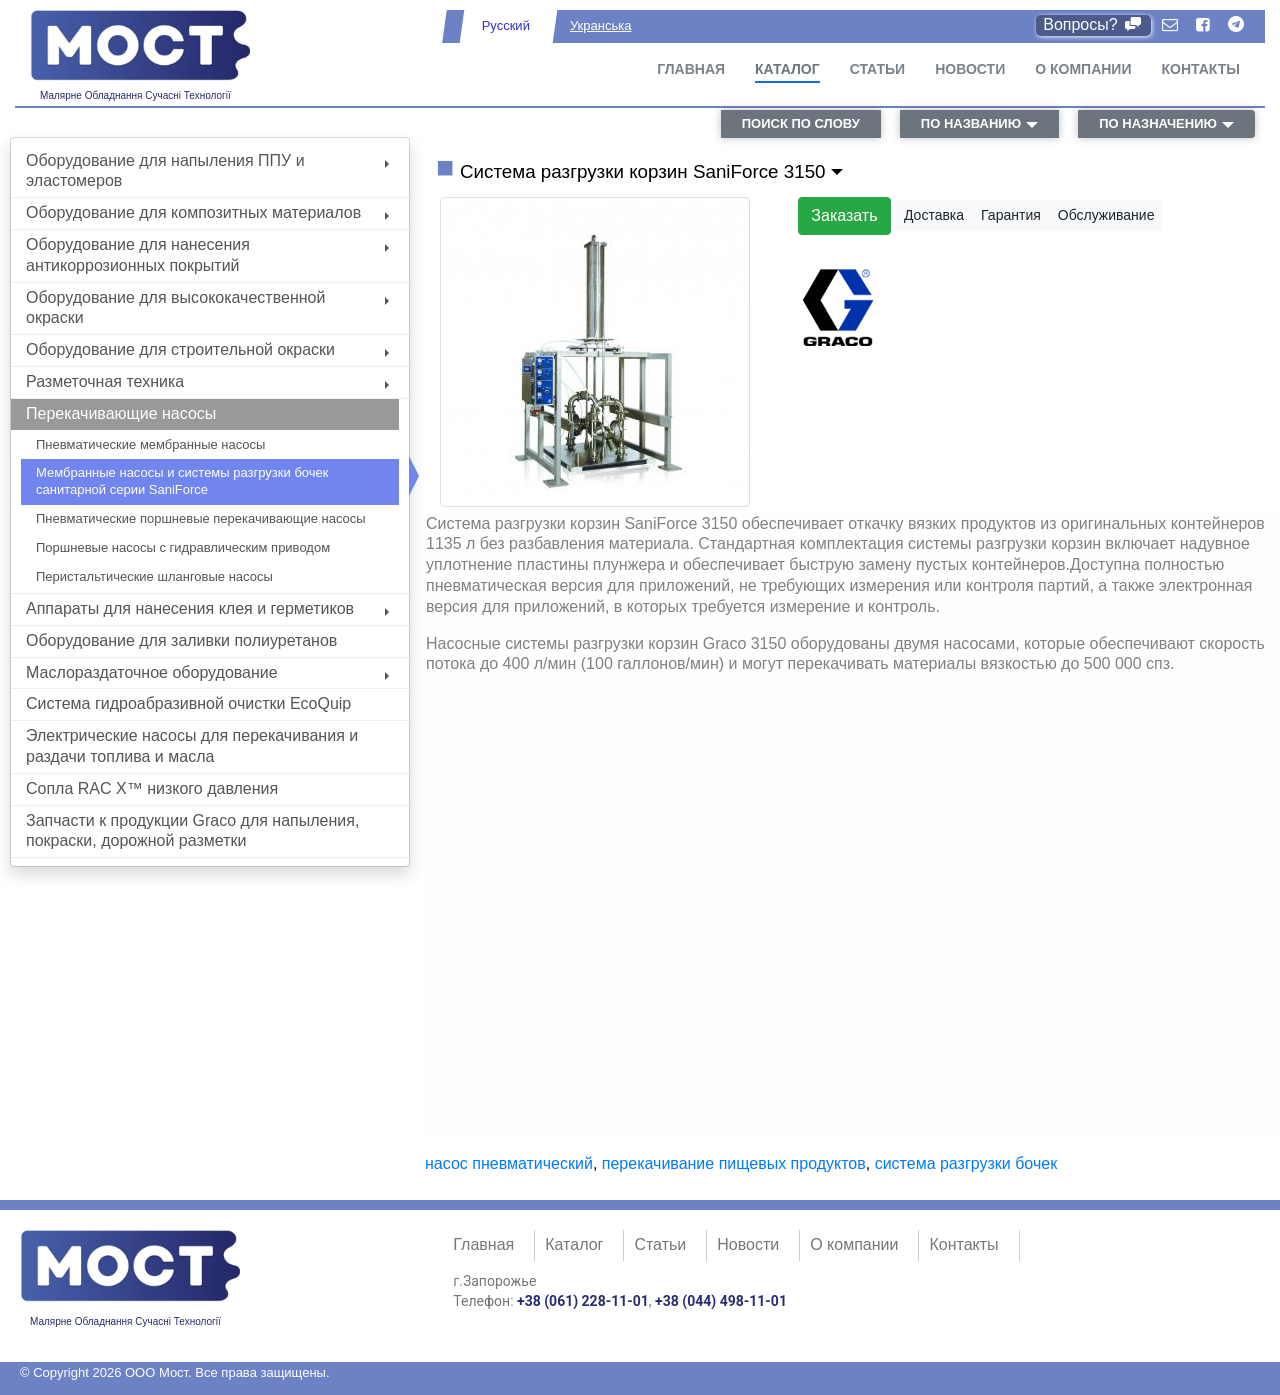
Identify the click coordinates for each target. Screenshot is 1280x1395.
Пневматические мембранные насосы (150, 444)
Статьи (878, 69)
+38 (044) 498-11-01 (721, 1301)
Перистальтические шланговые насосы (154, 576)
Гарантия (1011, 215)
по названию (971, 123)
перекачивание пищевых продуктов (734, 1163)
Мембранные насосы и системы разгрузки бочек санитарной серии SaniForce (182, 481)
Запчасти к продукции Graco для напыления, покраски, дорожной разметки (192, 831)
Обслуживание (1106, 215)
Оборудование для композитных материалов (207, 212)
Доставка (934, 215)
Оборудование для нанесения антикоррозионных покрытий (207, 255)
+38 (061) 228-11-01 (583, 1301)
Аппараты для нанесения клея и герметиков (207, 608)
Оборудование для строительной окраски (207, 349)
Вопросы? (1093, 24)
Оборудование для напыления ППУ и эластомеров (207, 171)
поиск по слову (801, 123)
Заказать (844, 215)
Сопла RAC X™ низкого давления (152, 788)
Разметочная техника (207, 381)
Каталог (787, 69)
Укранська (600, 25)
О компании (1083, 69)
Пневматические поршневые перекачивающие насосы (201, 518)
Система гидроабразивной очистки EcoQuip (188, 703)
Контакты (1201, 69)
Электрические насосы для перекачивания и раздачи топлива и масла (192, 746)
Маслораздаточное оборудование (207, 672)
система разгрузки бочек (966, 1163)
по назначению (1158, 123)
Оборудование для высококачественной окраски (207, 308)
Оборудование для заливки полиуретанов (181, 640)
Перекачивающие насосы (121, 413)
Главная (691, 69)
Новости (970, 69)
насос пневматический (509, 1163)
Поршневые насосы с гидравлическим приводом (183, 547)
